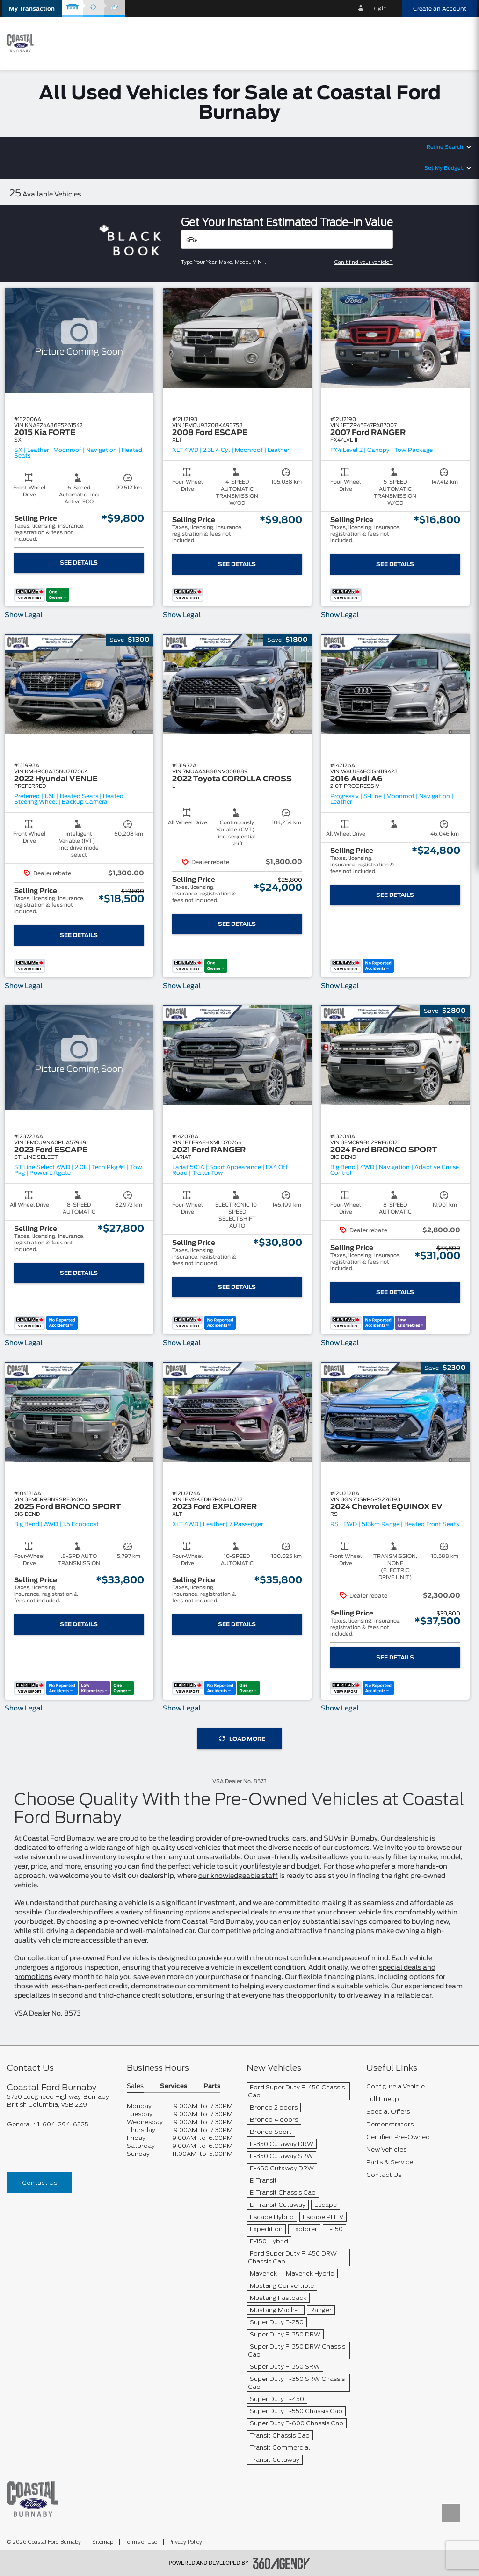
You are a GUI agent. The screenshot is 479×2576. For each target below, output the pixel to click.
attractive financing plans (332, 1931)
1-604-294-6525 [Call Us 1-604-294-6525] (62, 2124)
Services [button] (173, 2086)
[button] (32, 8)
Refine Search (445, 147)
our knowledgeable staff (238, 1876)
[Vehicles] (287, 239)
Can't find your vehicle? (363, 262)
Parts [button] (211, 2086)
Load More (242, 1739)
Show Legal (24, 615)
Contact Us (39, 2182)
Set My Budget (443, 168)
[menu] (460, 43)
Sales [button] (135, 2086)
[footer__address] (60, 2101)
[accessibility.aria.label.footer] (281, 2563)
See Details (79, 563)
